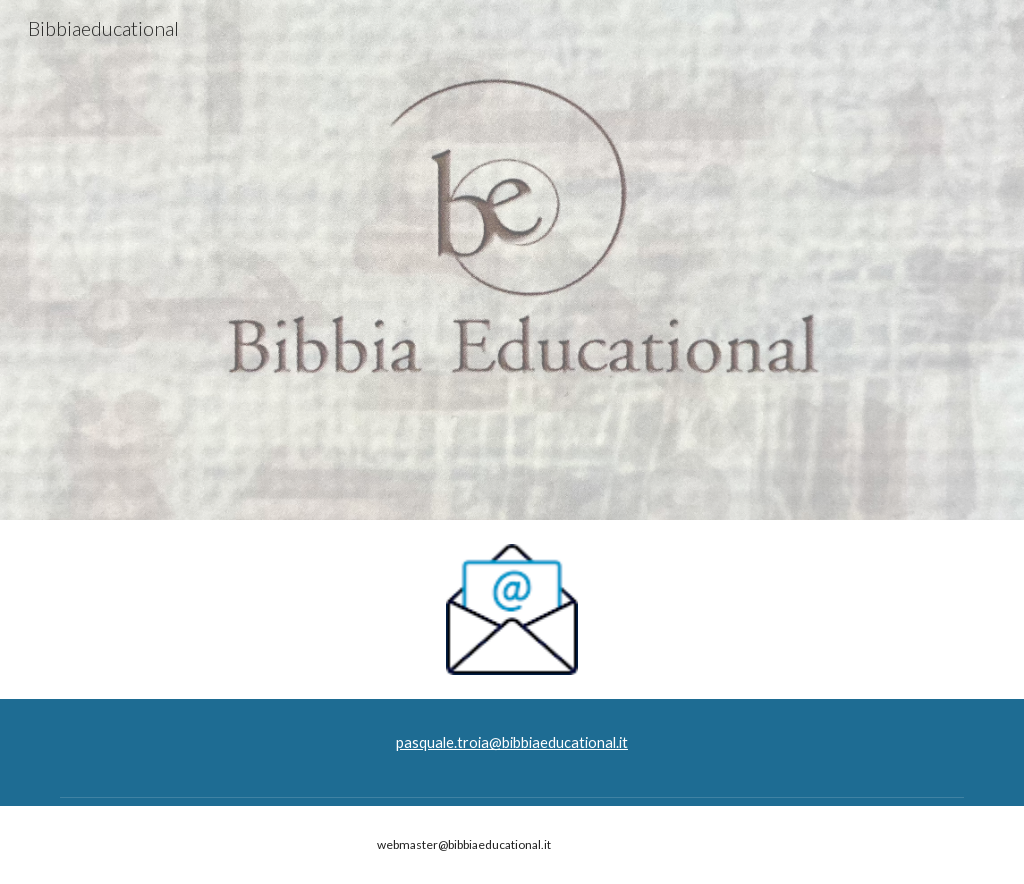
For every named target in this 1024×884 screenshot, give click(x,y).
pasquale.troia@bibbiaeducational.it (512, 742)
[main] (512, 743)
